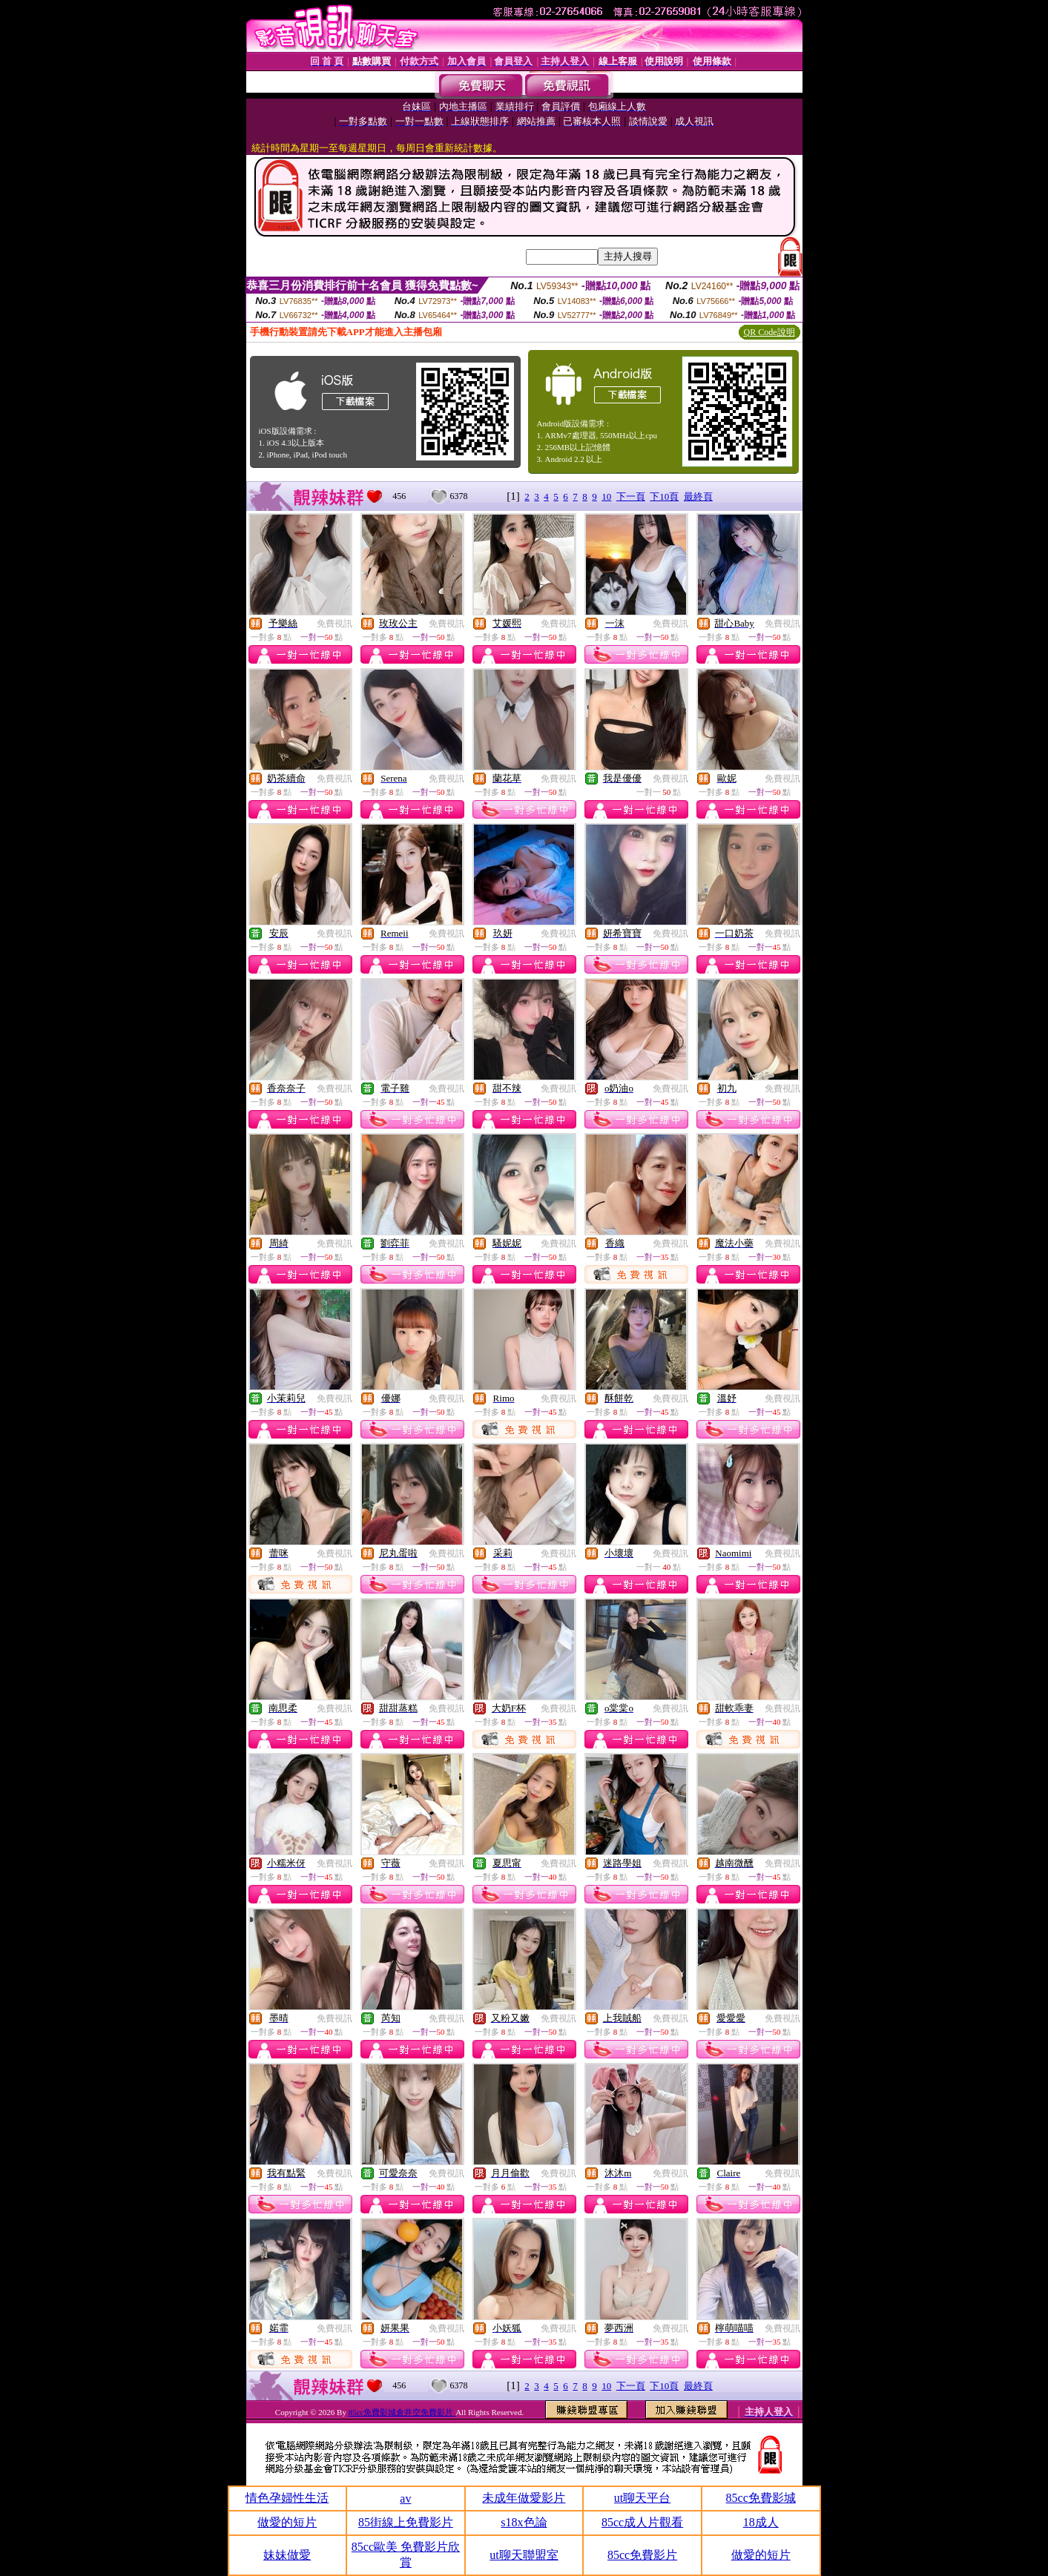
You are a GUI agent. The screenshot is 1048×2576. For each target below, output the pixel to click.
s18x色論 (524, 2522)
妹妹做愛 (287, 2555)
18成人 (761, 2522)
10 (606, 496)
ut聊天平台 (642, 2497)
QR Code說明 (769, 332)
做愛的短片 (287, 2522)
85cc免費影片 (642, 2555)
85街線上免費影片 (405, 2522)
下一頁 (630, 496)
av (405, 2498)
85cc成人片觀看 (642, 2522)
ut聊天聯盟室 (524, 2555)
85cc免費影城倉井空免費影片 (402, 2412)
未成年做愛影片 (523, 2497)
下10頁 (664, 496)
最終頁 (698, 496)
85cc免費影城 (761, 2497)
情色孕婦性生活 (287, 2497)
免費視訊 (334, 623)
